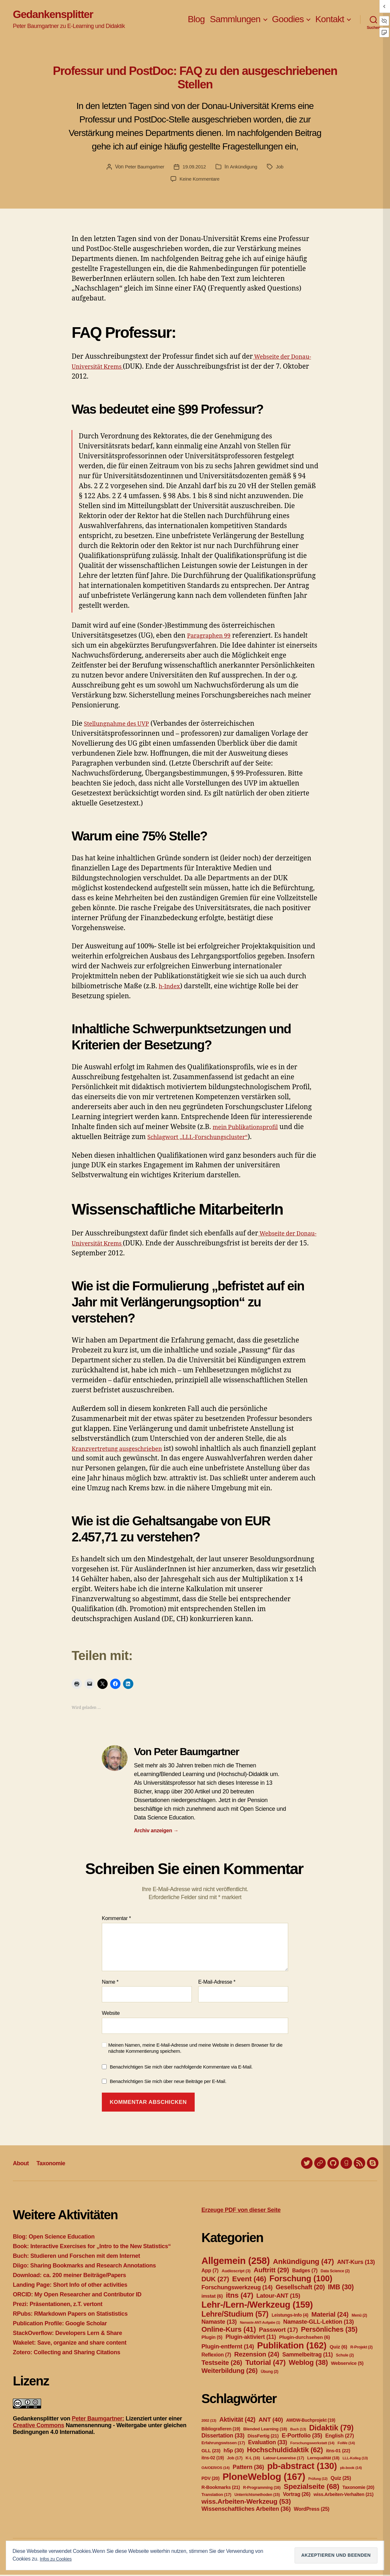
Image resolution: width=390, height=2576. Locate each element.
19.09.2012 (194, 168)
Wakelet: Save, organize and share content (69, 2344)
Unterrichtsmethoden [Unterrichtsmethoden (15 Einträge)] (257, 2496)
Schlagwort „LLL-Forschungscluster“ (205, 1138)
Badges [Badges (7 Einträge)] (304, 2272)
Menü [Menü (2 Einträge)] (359, 2316)
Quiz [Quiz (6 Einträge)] (338, 2348)
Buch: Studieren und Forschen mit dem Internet (76, 2257)
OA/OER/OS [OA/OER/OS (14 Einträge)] (215, 2469)
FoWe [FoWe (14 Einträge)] (346, 2444)
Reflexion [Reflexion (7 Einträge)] (216, 2356)
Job (283, 168)
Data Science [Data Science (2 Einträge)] (335, 2272)
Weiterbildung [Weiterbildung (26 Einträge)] (229, 2371)
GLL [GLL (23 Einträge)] (210, 2452)
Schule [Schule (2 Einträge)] (345, 2356)
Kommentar (116, 1920)
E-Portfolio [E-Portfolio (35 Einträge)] (302, 2437)
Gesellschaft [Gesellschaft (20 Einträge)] (300, 2288)
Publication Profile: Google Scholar (60, 2324)
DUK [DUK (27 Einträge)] (215, 2280)
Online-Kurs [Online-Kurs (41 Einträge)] (228, 2331)
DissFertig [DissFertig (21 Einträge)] (263, 2437)
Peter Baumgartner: (98, 2420)
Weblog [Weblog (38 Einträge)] (308, 2364)
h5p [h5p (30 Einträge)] (234, 2452)
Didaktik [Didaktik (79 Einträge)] (331, 2429)
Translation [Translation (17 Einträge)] (216, 2495)
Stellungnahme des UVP (122, 725)
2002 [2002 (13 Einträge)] (208, 2422)
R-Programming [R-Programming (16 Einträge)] (262, 2489)
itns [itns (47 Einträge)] (239, 2296)
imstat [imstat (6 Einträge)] (212, 2297)
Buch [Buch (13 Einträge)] (298, 2430)
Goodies (288, 20)
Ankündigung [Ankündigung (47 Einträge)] (303, 2262)
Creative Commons (38, 2426)
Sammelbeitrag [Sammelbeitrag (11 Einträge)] (307, 2356)
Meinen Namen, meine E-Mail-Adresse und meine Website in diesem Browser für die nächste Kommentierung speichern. (195, 2049)
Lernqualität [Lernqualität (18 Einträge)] (323, 2459)
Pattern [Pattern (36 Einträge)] (248, 2468)
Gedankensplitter (58, 15)
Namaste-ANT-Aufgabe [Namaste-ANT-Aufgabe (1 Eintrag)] (260, 2324)
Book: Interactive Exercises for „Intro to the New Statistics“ (92, 2247)
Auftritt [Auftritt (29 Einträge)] (271, 2271)
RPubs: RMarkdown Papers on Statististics (70, 2315)
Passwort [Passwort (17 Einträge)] (278, 2331)
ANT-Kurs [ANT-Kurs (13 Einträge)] (356, 2263)
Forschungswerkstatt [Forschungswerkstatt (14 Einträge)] (312, 2444)
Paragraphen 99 (212, 637)
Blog (196, 20)
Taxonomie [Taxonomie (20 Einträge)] (358, 2488)
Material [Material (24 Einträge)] (329, 2315)
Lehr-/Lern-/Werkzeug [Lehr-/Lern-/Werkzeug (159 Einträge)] (257, 2306)
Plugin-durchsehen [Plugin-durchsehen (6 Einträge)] (304, 2338)
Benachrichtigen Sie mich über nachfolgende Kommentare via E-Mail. (181, 2068)
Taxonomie (56, 2164)
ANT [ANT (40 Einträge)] (271, 2421)
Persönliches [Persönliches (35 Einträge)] (329, 2331)
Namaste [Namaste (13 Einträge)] (219, 2323)
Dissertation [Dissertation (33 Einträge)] (222, 2437)
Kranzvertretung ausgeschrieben (124, 1450)
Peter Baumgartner (143, 168)
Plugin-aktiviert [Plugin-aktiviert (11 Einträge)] (251, 2338)
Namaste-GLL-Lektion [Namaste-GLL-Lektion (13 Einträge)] (318, 2323)
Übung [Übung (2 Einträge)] (270, 2373)
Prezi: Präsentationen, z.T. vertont (57, 2305)
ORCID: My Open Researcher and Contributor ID (77, 2296)
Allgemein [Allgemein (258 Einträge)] (235, 2262)
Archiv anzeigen (156, 1832)
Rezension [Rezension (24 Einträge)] (256, 2355)
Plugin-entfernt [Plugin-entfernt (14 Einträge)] (227, 2347)
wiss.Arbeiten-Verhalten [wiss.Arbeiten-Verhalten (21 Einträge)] (344, 2495)
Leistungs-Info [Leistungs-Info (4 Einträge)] (289, 2316)
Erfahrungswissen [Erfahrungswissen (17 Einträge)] (223, 2444)
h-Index (171, 987)
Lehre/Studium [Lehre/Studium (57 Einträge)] (235, 2315)
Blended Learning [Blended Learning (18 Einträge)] (265, 2430)
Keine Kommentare (199, 180)
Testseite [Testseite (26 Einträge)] (221, 2363)
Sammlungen (235, 20)
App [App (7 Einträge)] (209, 2272)
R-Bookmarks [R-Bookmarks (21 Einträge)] (220, 2488)
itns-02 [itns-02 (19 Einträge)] (212, 2459)
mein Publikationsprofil (251, 1128)
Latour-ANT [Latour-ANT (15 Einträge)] (278, 2296)
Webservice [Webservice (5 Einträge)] (347, 2364)
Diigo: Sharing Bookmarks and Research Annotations (84, 2267)
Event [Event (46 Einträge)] (249, 2280)
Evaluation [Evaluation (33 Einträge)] (267, 2443)
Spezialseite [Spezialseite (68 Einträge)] (311, 2487)
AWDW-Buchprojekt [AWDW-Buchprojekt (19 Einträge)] (310, 2421)
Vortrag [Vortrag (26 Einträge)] (296, 2495)
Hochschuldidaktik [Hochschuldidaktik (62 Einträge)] (285, 2451)
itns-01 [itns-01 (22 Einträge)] (338, 2452)
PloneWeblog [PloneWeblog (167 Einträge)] (264, 2478)
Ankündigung (245, 168)
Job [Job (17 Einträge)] (235, 2459)
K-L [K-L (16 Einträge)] (253, 2459)
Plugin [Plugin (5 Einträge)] (211, 2338)
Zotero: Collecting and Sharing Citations (66, 2353)
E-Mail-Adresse (216, 1983)
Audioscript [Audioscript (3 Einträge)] (236, 2272)
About (22, 2164)
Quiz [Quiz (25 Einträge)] (341, 2479)
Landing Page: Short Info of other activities (70, 2286)
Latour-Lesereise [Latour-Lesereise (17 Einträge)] (283, 2459)
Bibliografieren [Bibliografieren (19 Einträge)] (220, 2430)
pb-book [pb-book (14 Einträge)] (351, 2469)
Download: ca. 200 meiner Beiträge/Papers (69, 2276)
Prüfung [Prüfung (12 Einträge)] (318, 2480)
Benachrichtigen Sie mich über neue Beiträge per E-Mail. (168, 2083)
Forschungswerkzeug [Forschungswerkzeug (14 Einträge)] (236, 2288)
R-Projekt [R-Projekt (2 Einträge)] (361, 2348)
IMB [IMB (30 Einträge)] (341, 2288)
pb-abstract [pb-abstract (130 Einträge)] (302, 2467)
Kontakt (329, 20)
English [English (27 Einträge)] (339, 2437)
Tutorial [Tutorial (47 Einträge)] (265, 2363)
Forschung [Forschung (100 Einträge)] (300, 2279)
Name (110, 1983)
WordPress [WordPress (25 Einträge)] (312, 2510)
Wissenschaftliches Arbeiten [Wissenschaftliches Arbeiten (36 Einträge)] (246, 2510)
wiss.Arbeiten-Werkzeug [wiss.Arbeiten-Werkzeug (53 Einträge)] (246, 2502)
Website (111, 2014)
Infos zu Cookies (58, 2559)
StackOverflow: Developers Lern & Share (67, 2334)
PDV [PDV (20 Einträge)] (210, 2479)
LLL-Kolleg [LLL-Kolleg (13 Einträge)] (355, 2459)
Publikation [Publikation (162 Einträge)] (291, 2347)
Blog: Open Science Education (53, 2238)
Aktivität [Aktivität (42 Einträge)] (237, 2421)
